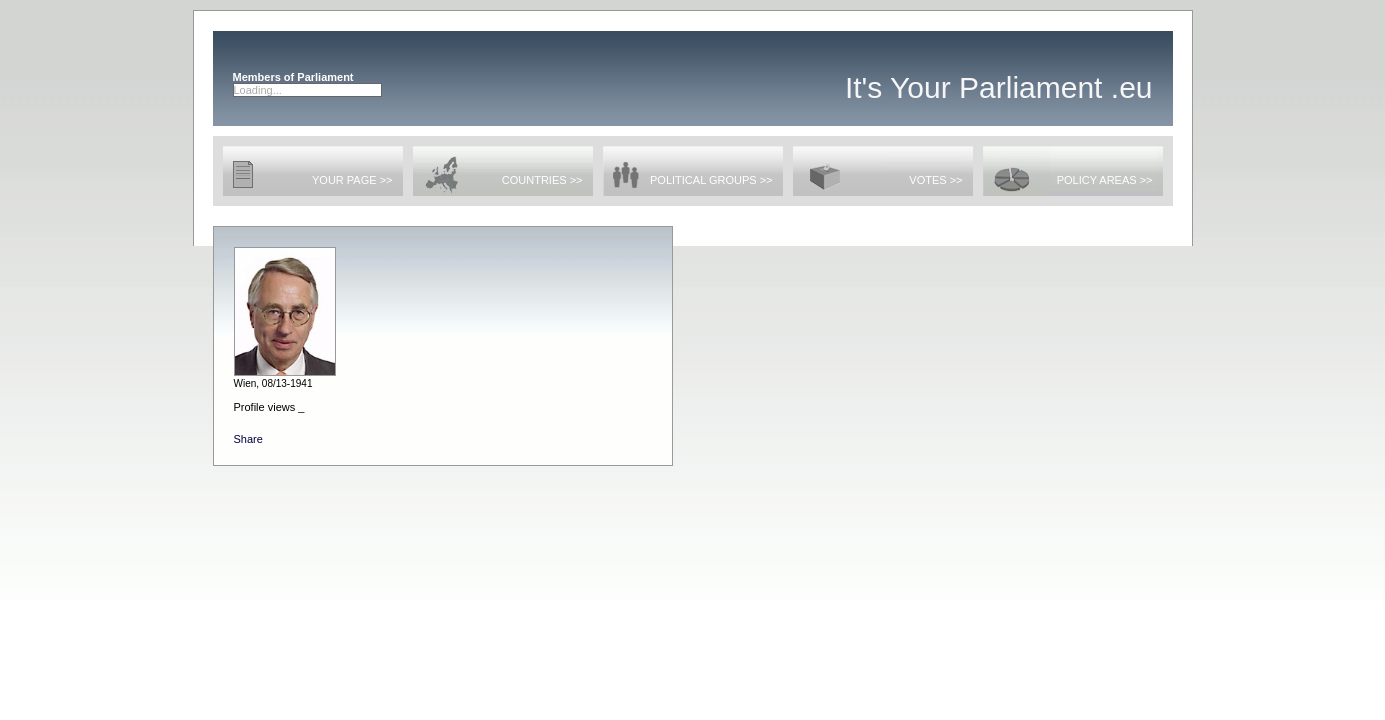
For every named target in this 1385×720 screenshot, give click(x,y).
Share (248, 439)
